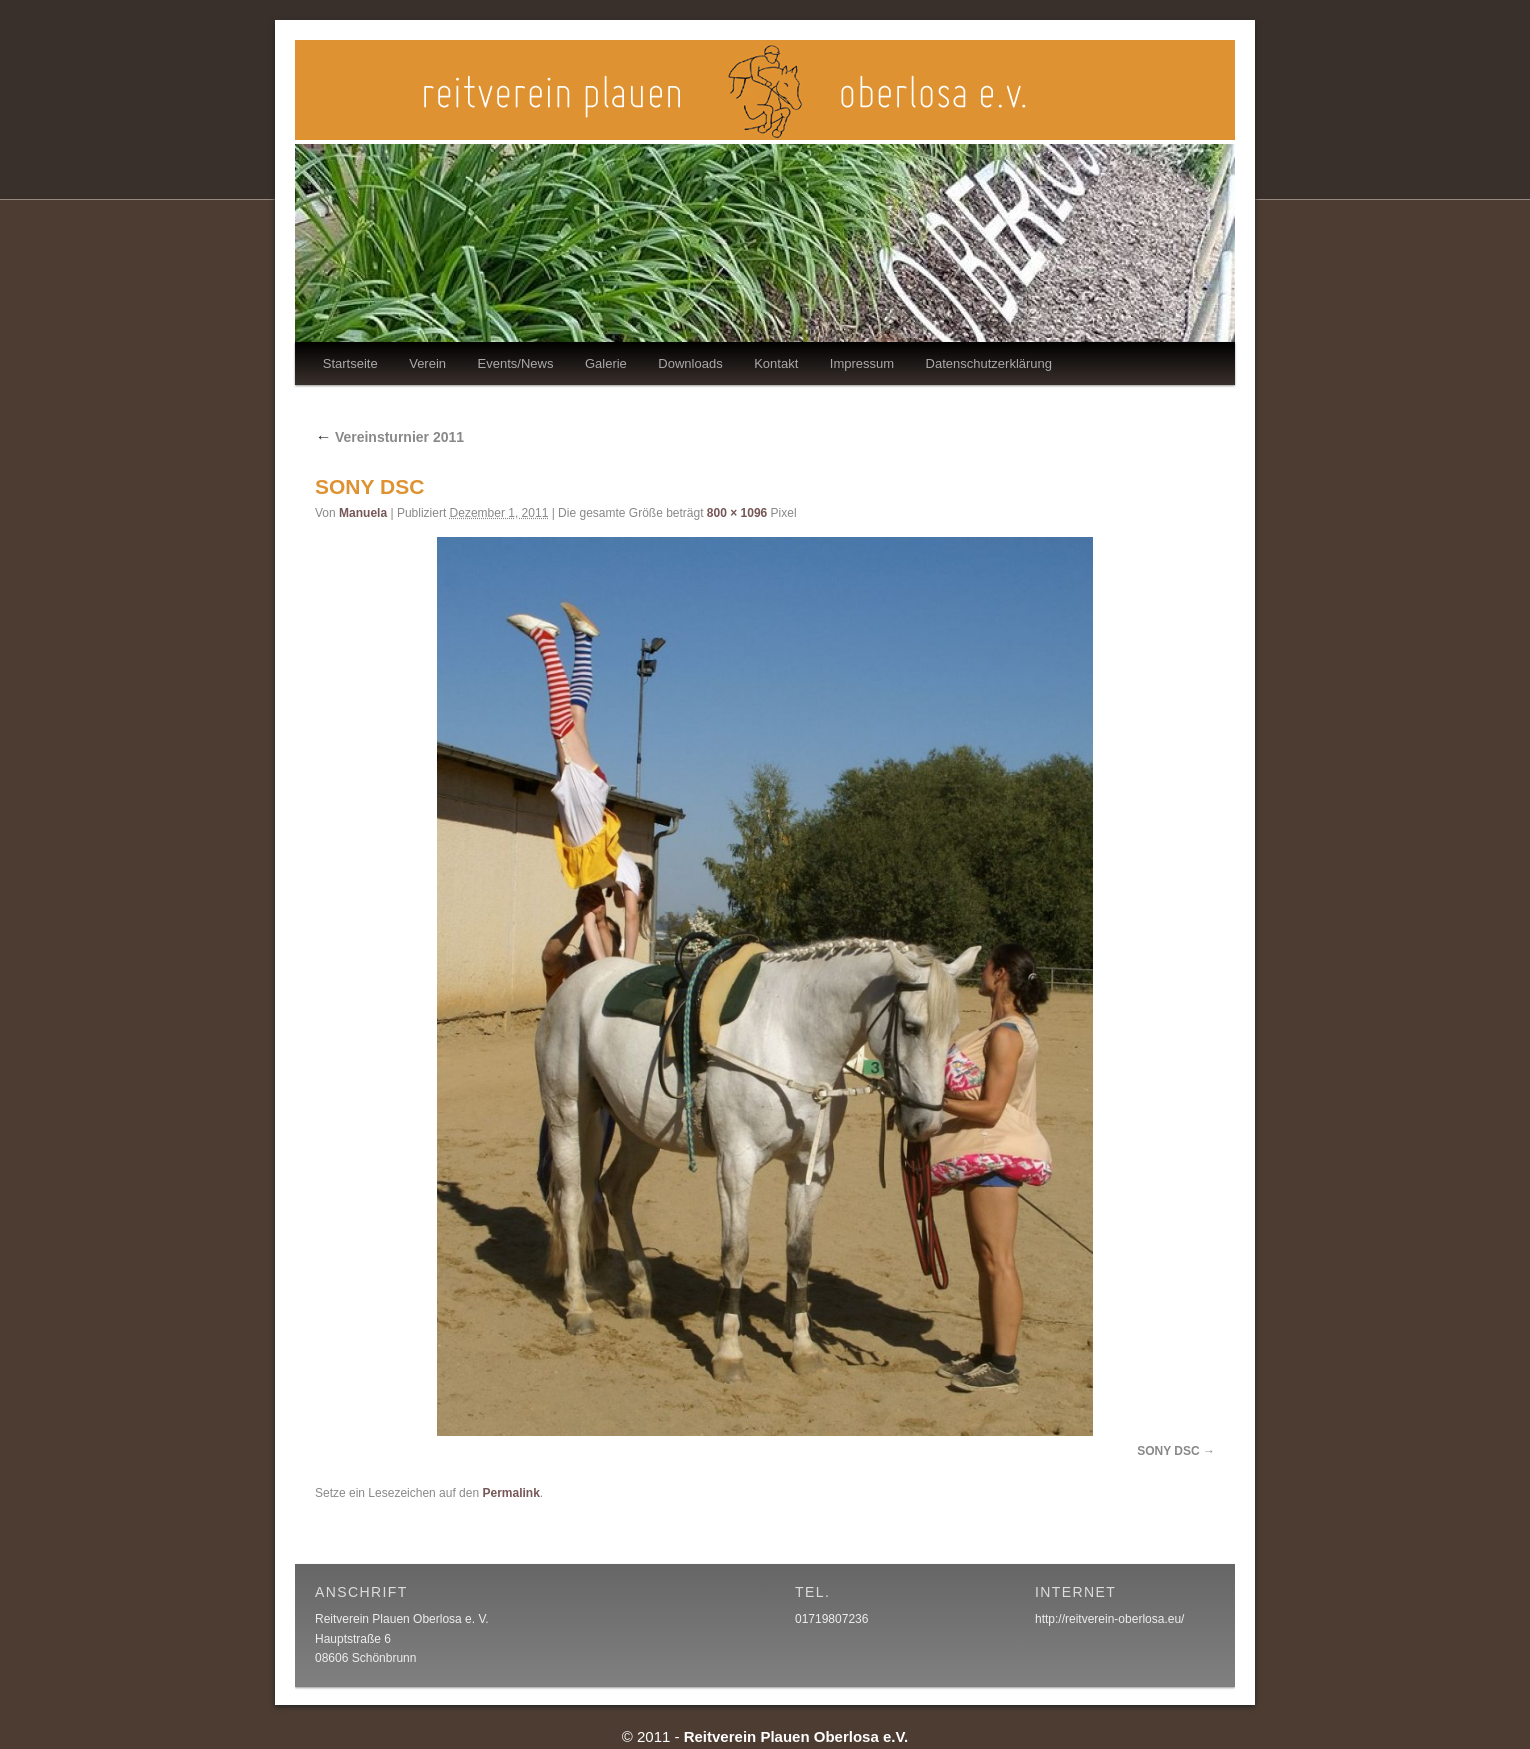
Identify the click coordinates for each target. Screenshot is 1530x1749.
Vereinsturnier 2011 (389, 437)
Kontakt (776, 363)
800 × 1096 (737, 513)
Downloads (690, 363)
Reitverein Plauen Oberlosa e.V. (796, 1736)
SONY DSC (1168, 1451)
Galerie (606, 363)
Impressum (862, 363)
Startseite (350, 363)
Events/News (516, 363)
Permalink (510, 1493)
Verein (427, 363)
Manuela (363, 513)
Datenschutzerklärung (989, 363)
